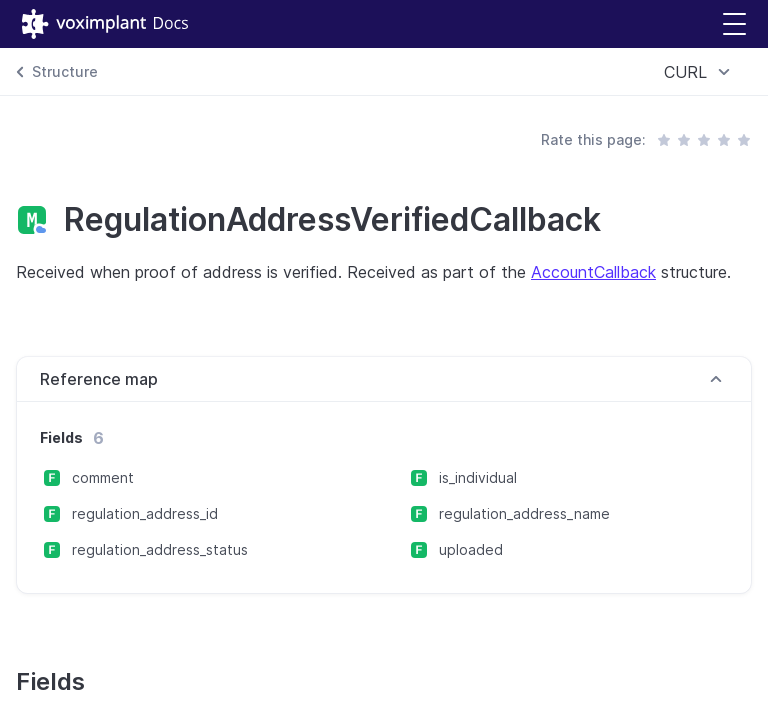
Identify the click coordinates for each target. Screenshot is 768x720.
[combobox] (700, 72)
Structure (65, 71)
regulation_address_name (524, 513)
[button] (734, 24)
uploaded (471, 549)
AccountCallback (593, 272)
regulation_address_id (145, 513)
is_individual (478, 477)
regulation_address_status (160, 549)
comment (103, 477)
